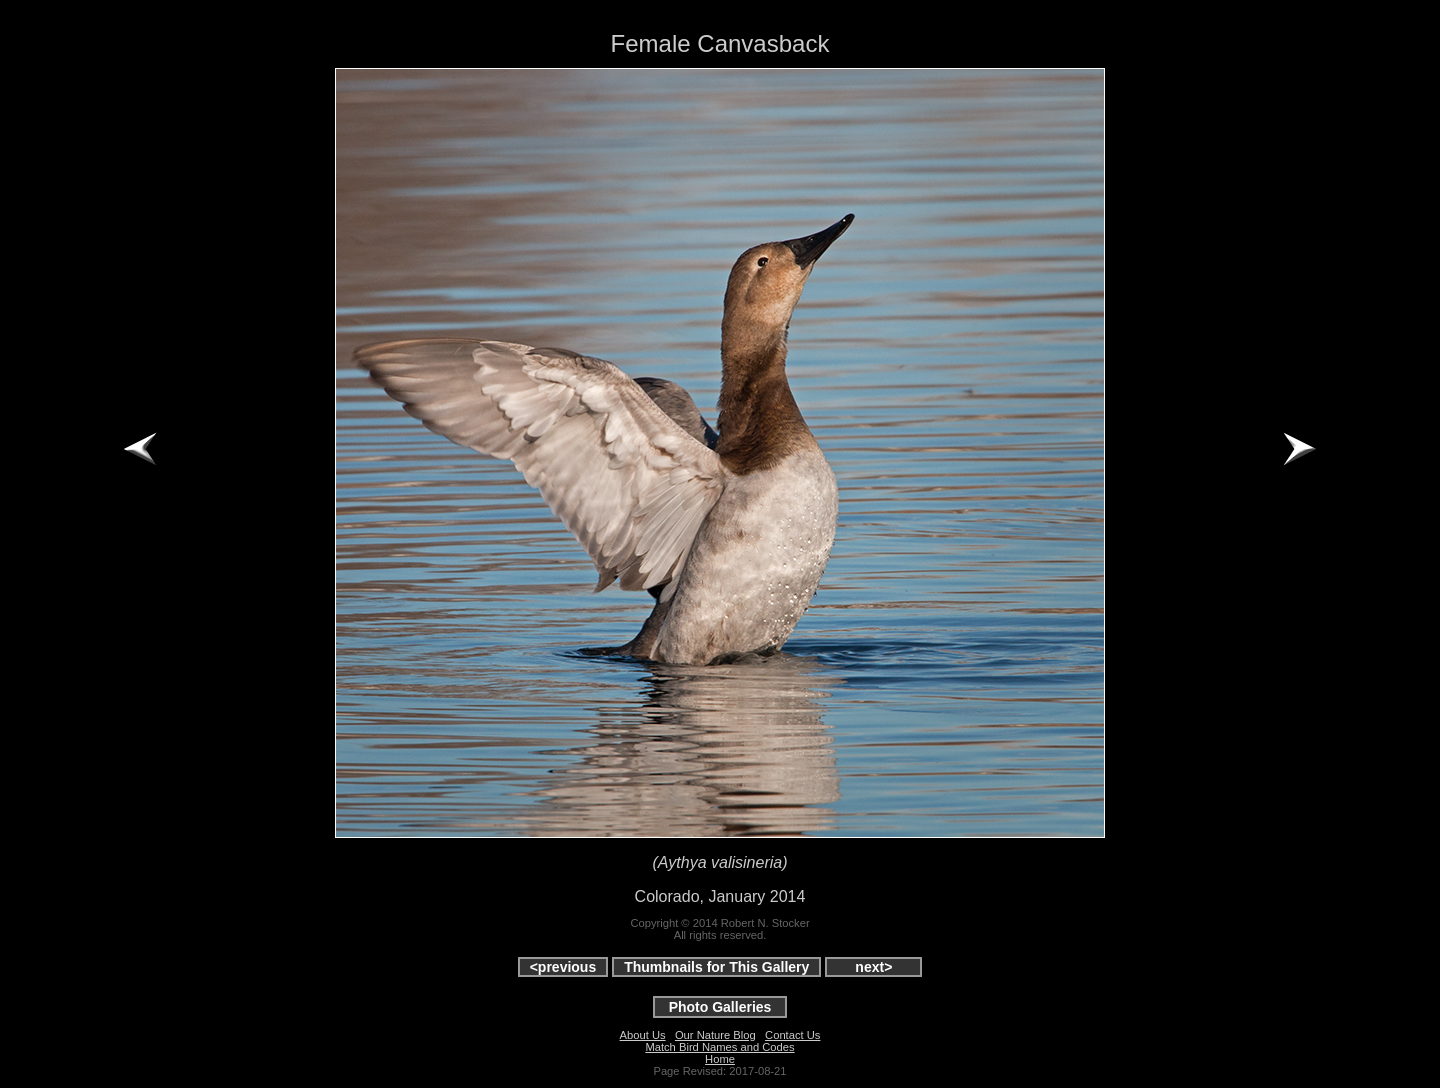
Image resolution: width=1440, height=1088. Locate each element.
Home (720, 1059)
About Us (643, 1035)
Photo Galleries (720, 1007)
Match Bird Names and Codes (719, 1047)
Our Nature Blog (715, 1035)
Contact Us (792, 1035)
